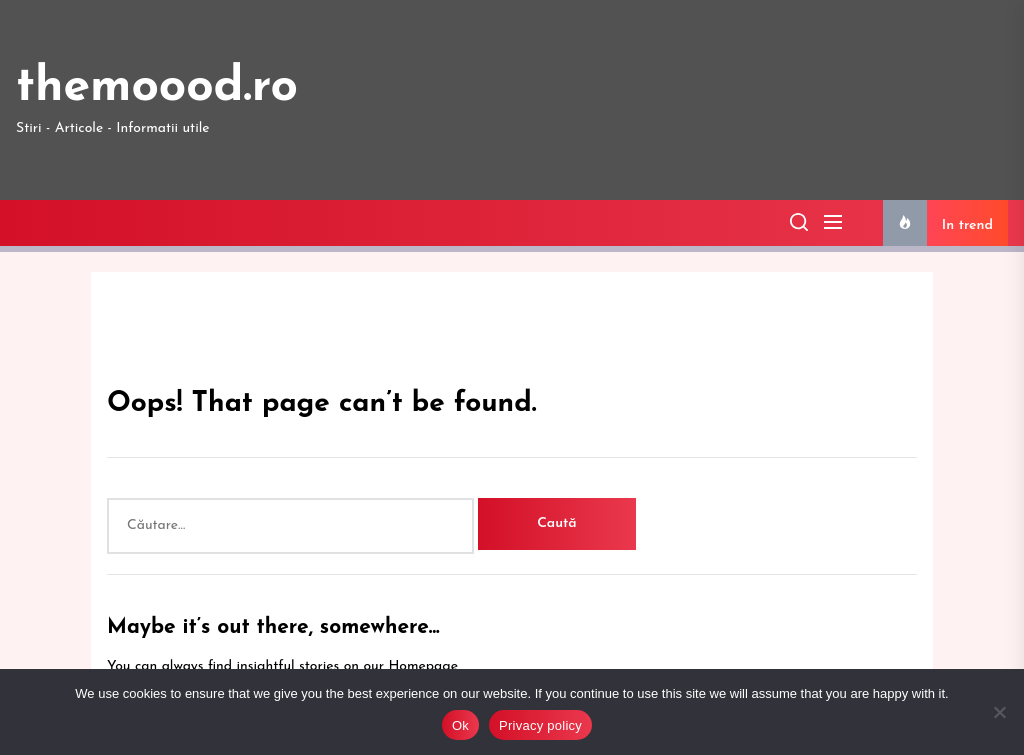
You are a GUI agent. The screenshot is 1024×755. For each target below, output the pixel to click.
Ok (460, 725)
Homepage (423, 666)
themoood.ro (157, 88)
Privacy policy (540, 725)
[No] (999, 712)
